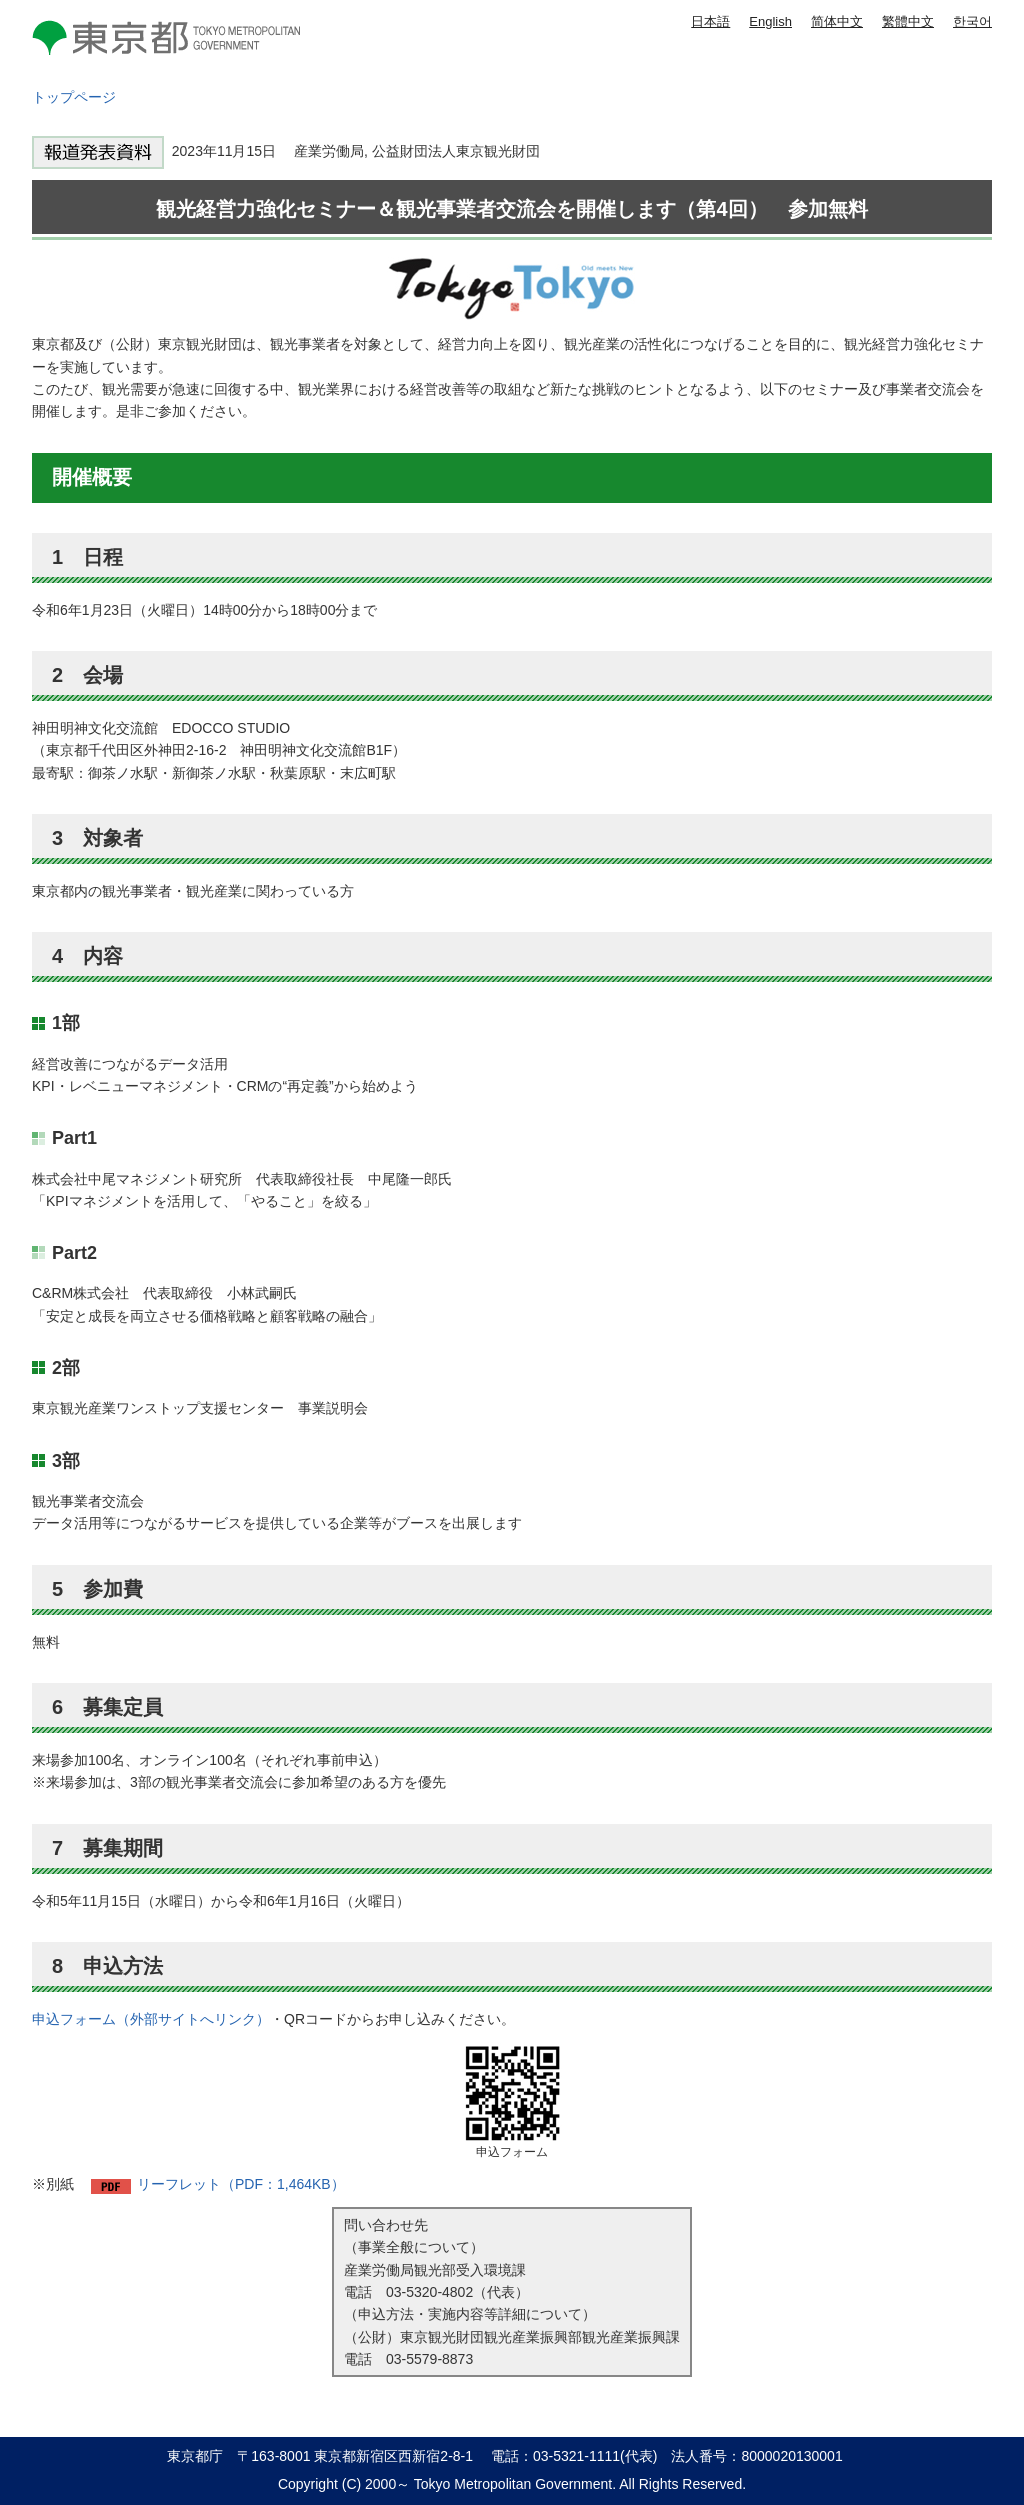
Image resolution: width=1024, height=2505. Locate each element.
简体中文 (837, 21)
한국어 (972, 21)
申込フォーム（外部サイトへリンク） (151, 2019)
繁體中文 (908, 21)
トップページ (74, 97)
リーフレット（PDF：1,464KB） (241, 2184)
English (770, 21)
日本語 (710, 21)
